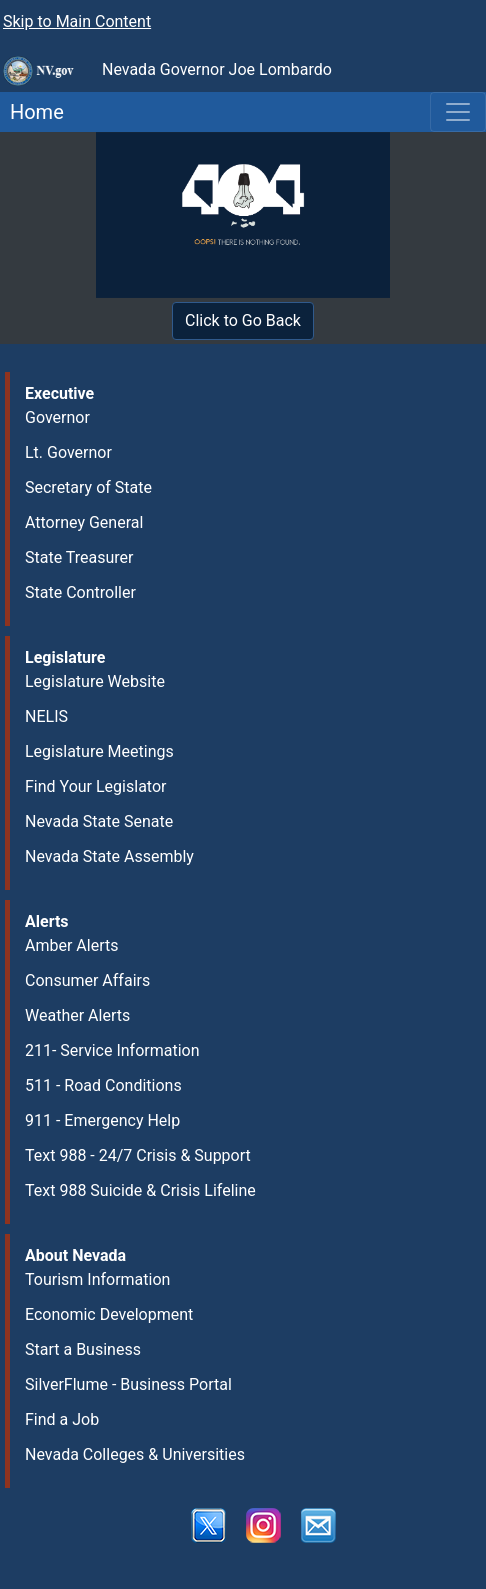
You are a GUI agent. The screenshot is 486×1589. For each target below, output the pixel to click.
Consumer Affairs (87, 980)
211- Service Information (112, 1050)
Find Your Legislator (95, 786)
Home (32, 112)
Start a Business (83, 1349)
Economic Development (109, 1314)
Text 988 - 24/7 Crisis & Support (138, 1155)
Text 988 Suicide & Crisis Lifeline (140, 1190)
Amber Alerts (71, 945)
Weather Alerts (77, 1015)
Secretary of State (88, 487)
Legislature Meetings (99, 751)
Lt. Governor (68, 452)
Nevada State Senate (99, 821)
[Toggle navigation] (458, 112)
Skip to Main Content (77, 21)
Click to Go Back (243, 320)
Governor (57, 417)
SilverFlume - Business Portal (128, 1384)
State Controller (80, 592)
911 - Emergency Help (102, 1120)
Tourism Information (97, 1279)
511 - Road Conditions (103, 1085)
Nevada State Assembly (109, 856)
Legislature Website (95, 681)
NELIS (46, 716)
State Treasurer (79, 557)
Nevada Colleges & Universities (135, 1454)
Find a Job (62, 1419)
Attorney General (84, 522)
